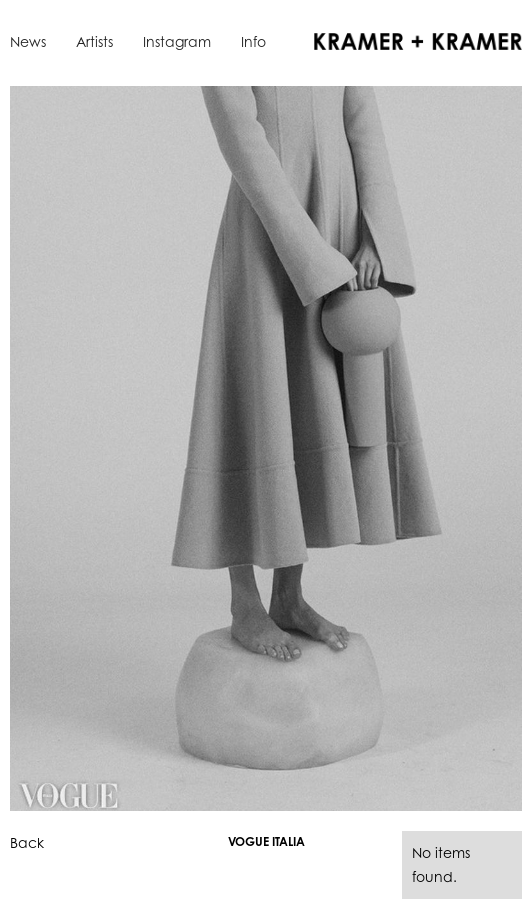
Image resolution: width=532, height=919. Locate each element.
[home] (413, 40)
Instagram (177, 41)
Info (253, 41)
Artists (94, 41)
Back (27, 842)
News (28, 41)
